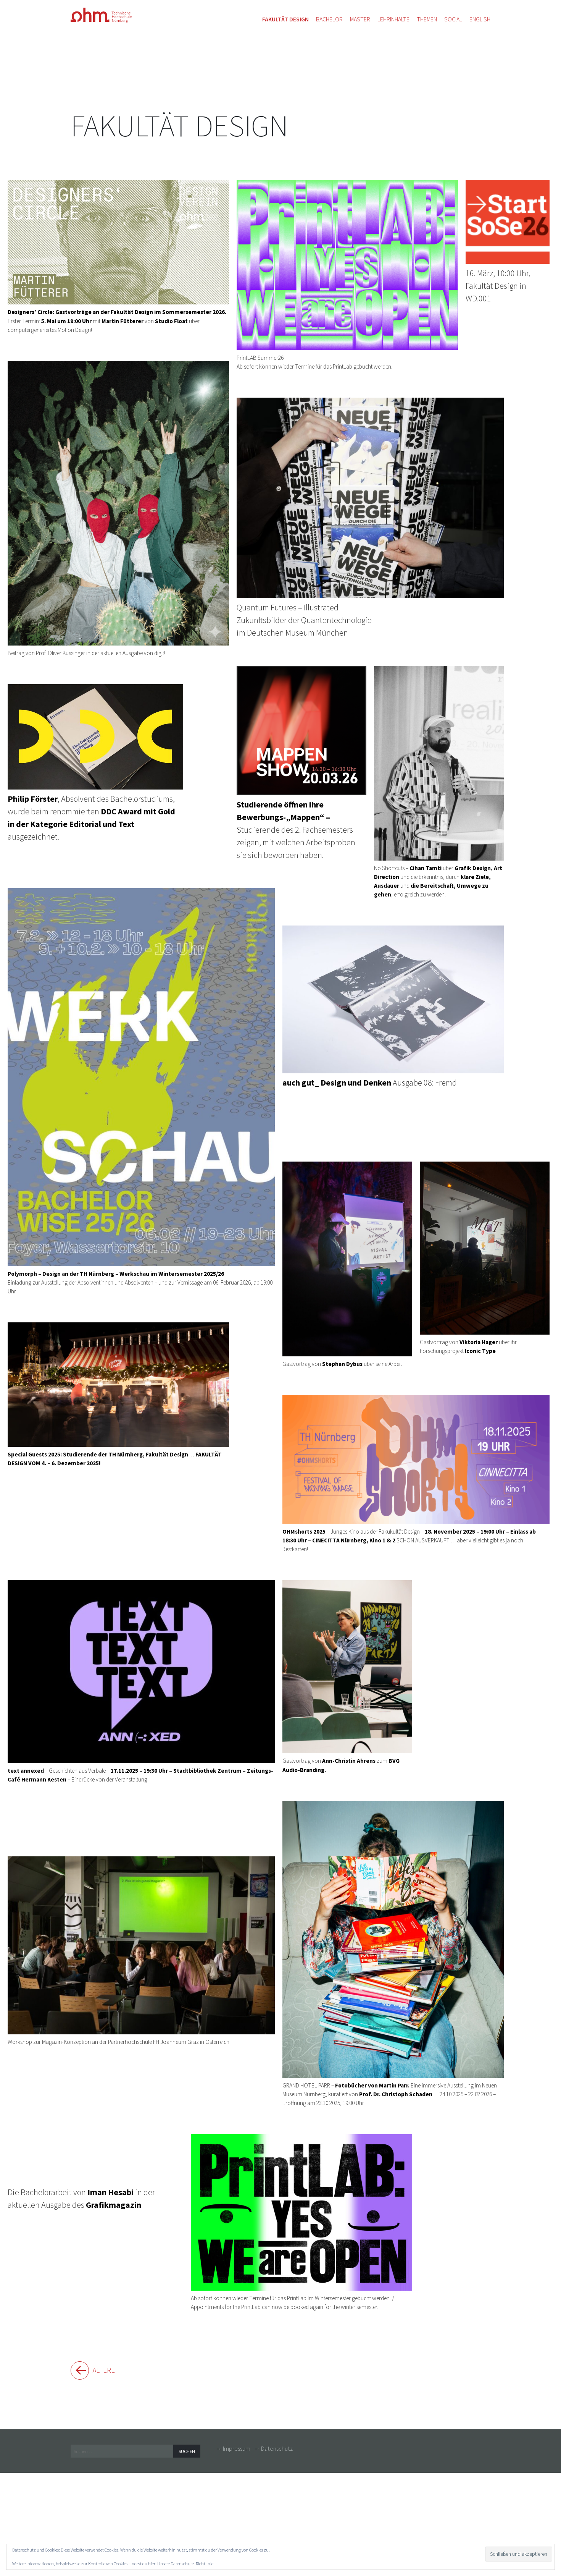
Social (453, 19)
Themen (427, 19)
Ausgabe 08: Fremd (393, 1007)
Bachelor (329, 19)
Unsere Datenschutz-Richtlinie (185, 2563)
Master (360, 19)
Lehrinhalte (393, 19)
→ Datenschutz (273, 2450)
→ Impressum (233, 2450)
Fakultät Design (179, 125)
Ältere (108, 2371)
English (479, 19)
